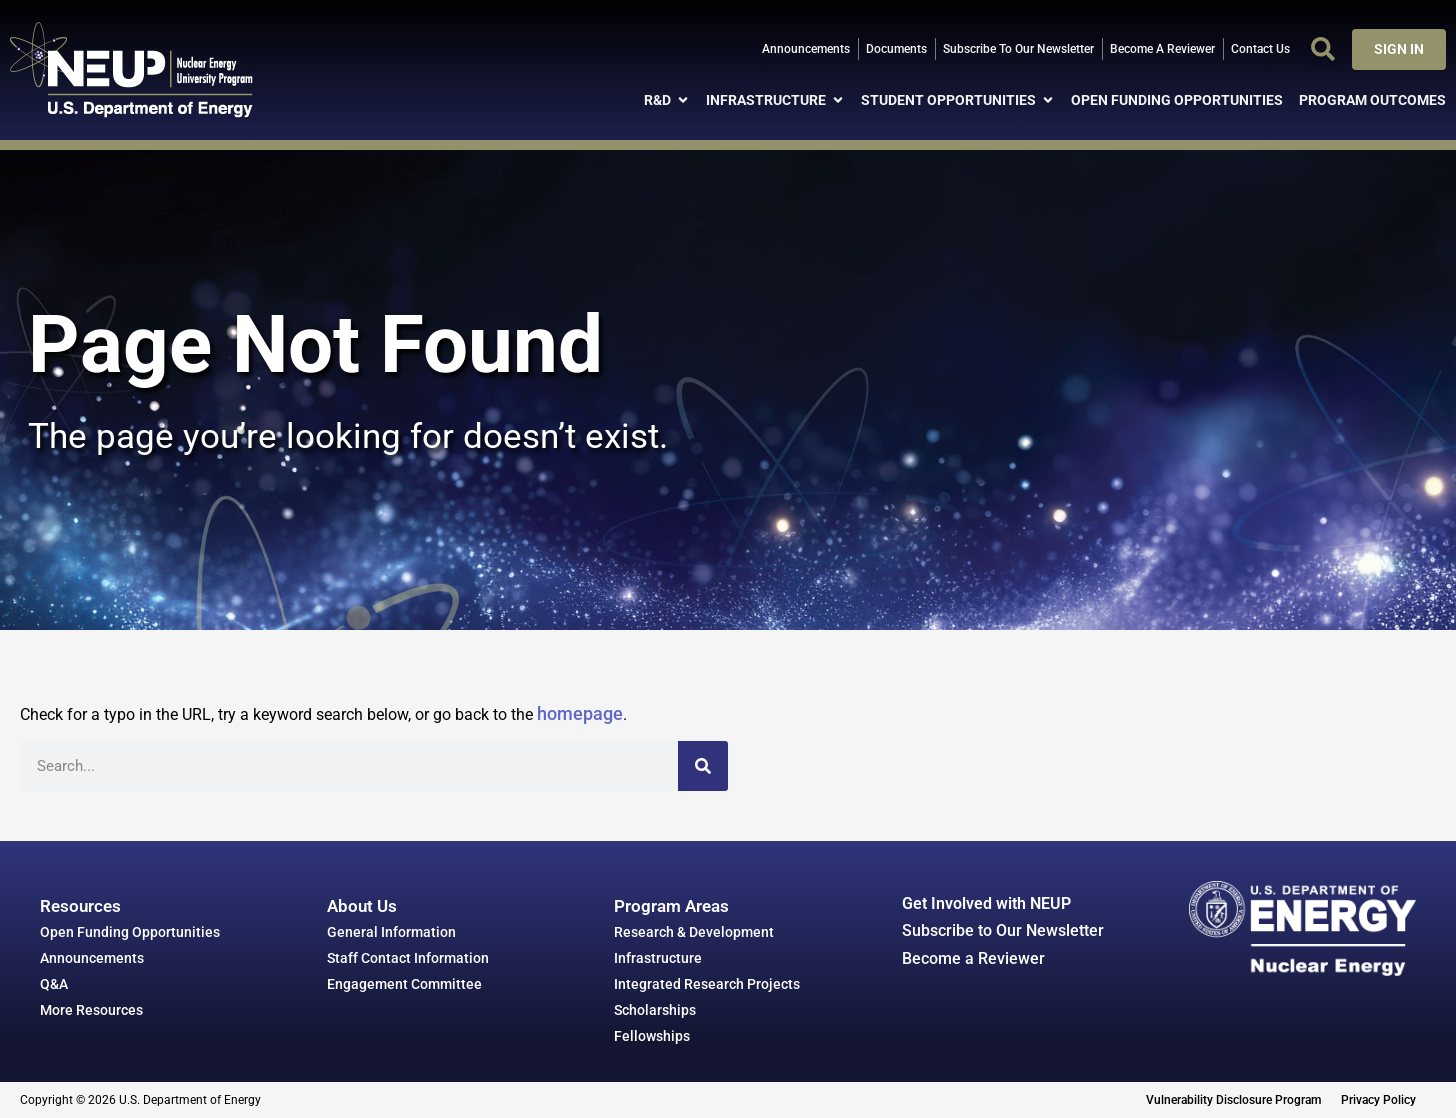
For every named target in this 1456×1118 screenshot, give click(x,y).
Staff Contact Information (408, 958)
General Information (391, 932)
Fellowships (652, 1036)
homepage (580, 713)
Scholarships (655, 1010)
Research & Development (694, 932)
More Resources (91, 1010)
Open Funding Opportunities (130, 932)
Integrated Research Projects (707, 984)
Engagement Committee (404, 984)
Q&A (54, 984)
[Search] (703, 766)
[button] (1323, 49)
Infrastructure (658, 958)
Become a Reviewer (973, 958)
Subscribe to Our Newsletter (1003, 930)
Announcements (92, 958)
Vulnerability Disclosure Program (1233, 1100)
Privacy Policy (1378, 1100)
